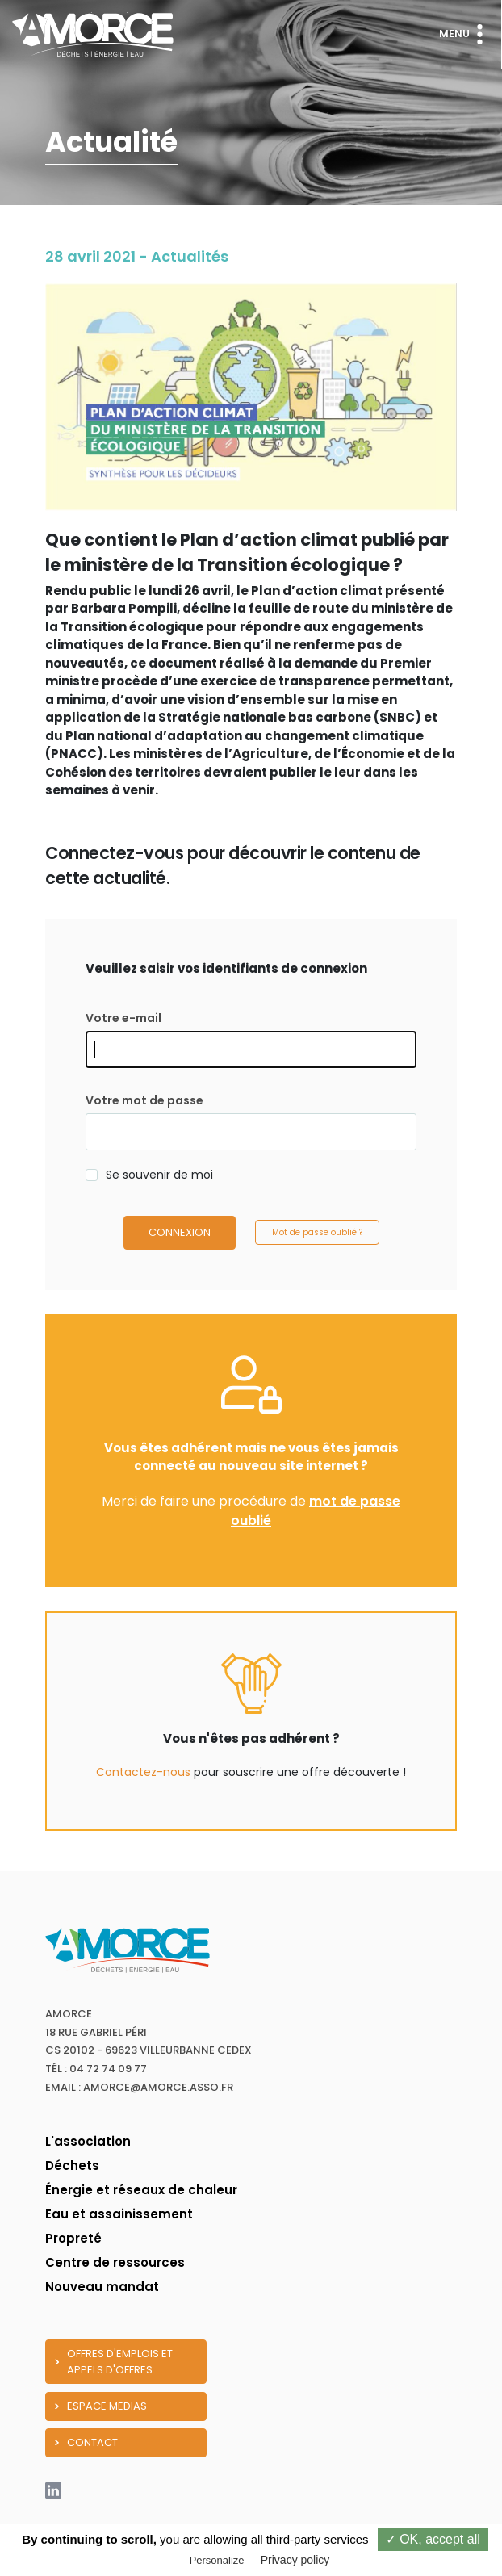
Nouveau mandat (102, 2286)
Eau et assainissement (119, 2213)
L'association (88, 2141)
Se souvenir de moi (159, 1175)
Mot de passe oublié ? (317, 1232)
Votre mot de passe (144, 1100)
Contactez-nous (143, 1772)
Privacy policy (295, 2559)
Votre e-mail (123, 1018)
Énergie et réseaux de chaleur (141, 2189)
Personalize (217, 2560)
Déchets (72, 2165)
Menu (464, 34)
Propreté (73, 2238)
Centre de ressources (115, 2262)
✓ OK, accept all (433, 2539)
